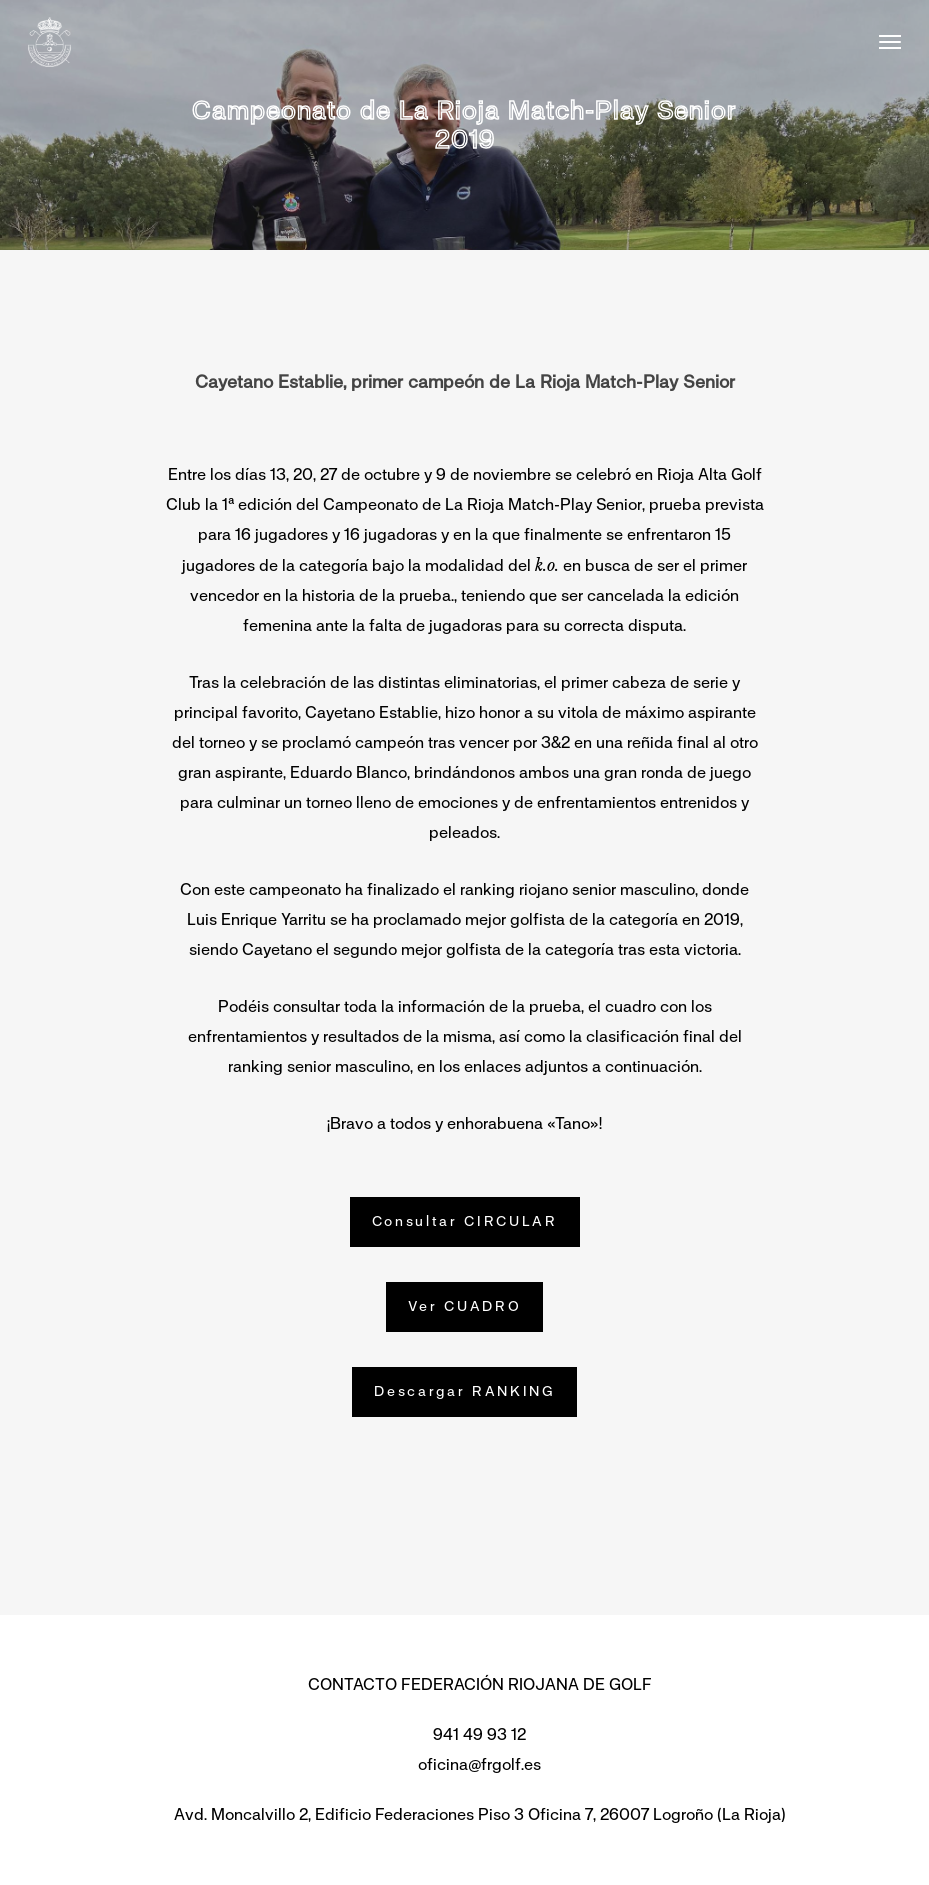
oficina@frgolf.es (479, 1764)
